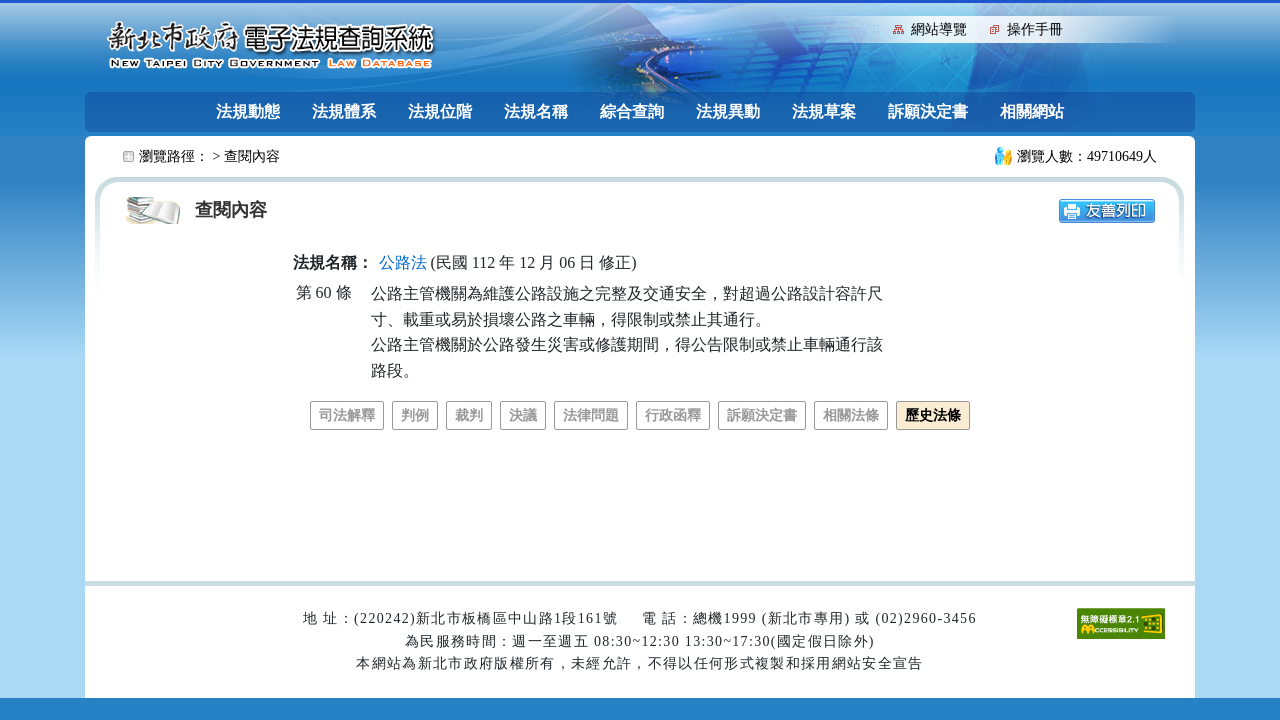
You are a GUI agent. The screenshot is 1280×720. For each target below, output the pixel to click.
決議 (523, 415)
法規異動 (728, 111)
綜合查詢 (632, 111)
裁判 (469, 415)
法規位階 (440, 111)
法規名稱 (536, 111)
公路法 (403, 262)
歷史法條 (933, 415)
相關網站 (1032, 111)
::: (873, 27)
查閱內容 (252, 156)
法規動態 (248, 111)
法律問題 (591, 415)
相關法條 (851, 415)
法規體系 (344, 111)
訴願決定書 (928, 111)
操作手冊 (1035, 29)
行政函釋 (673, 415)
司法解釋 (347, 415)
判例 (415, 415)
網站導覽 (939, 29)
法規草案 (824, 111)
